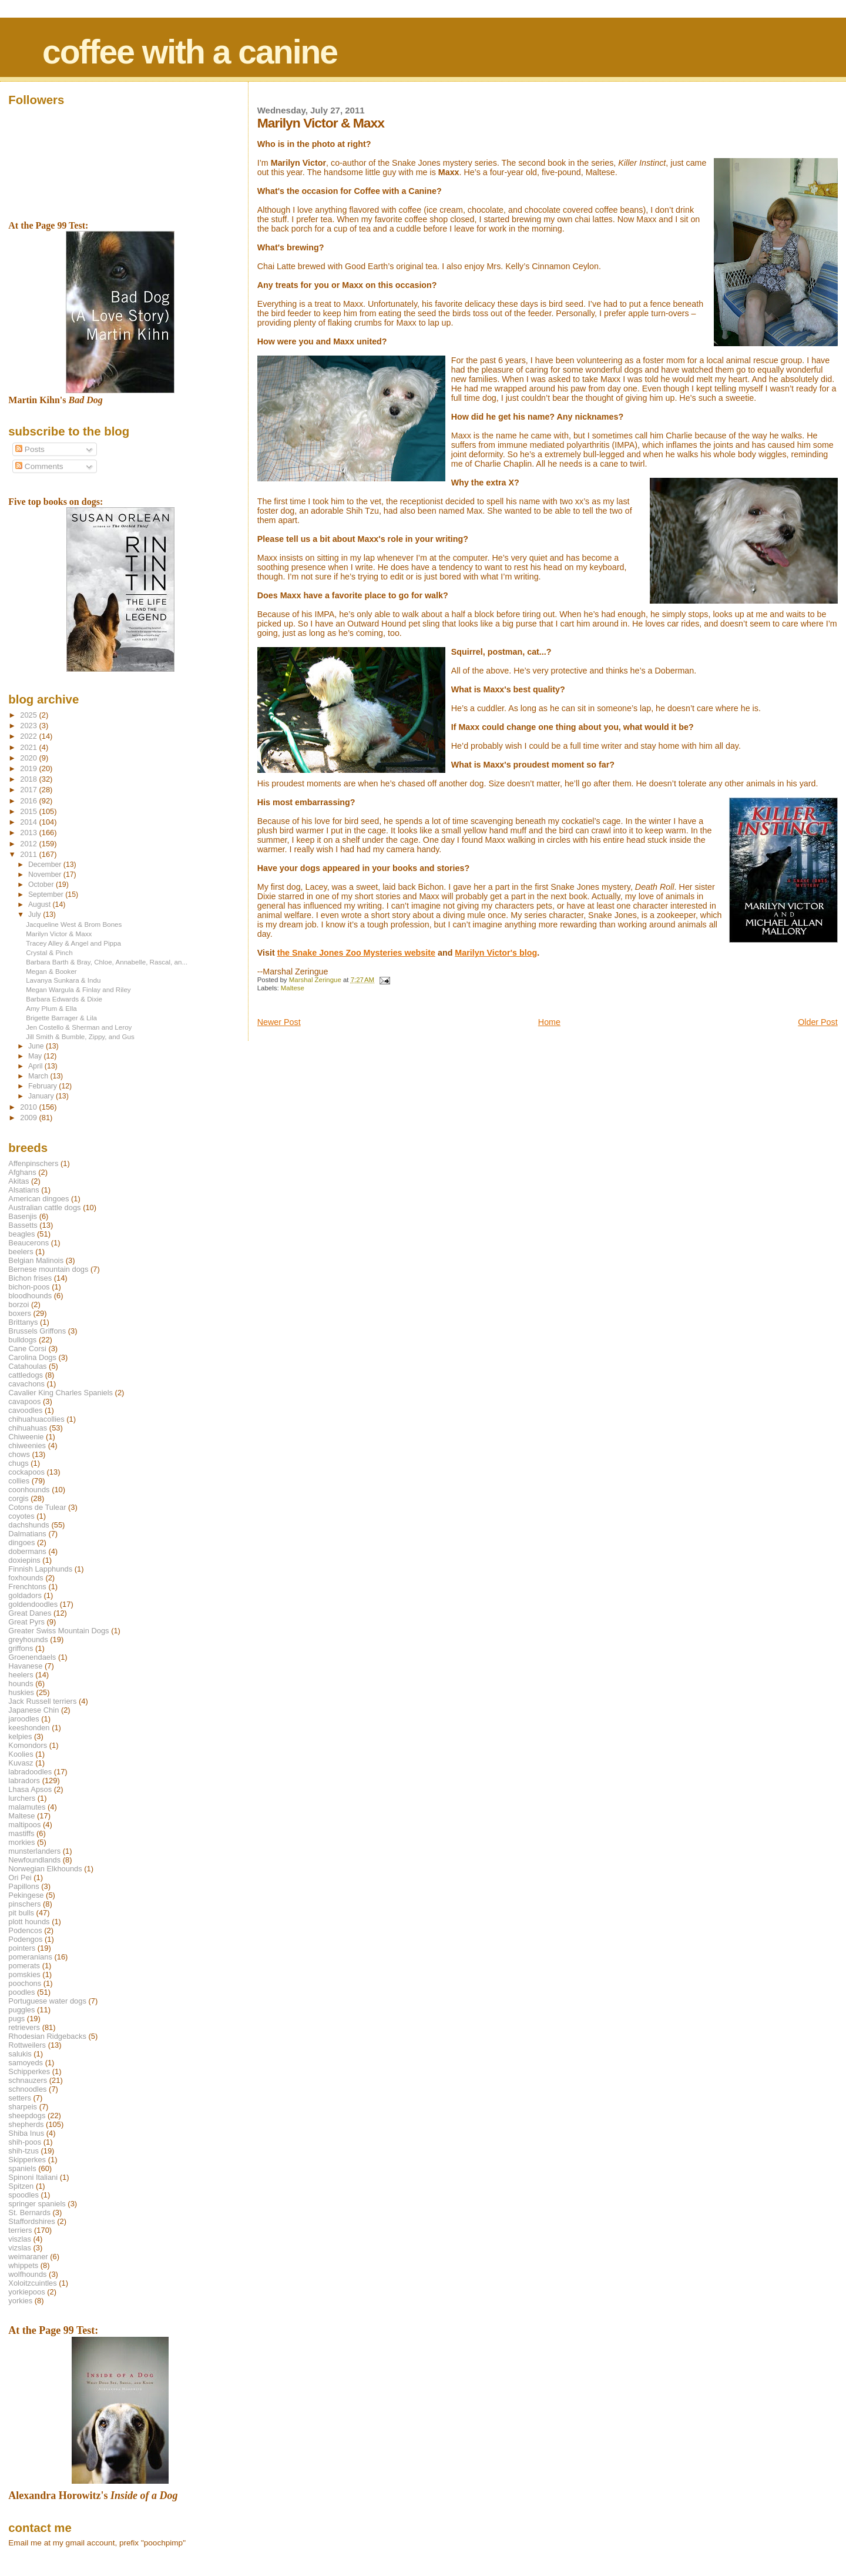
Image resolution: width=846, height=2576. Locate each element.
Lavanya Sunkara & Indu (63, 980)
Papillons (23, 1886)
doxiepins (24, 1560)
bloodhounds (30, 1295)
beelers (20, 1251)
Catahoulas (27, 1366)
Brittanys (23, 1322)
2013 (29, 832)
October (42, 884)
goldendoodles (33, 1604)
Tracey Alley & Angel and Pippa (73, 943)
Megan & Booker (51, 971)
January (42, 1096)
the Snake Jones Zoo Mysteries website (356, 952)
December (45, 864)
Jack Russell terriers (42, 1701)
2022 (29, 736)
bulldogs (22, 1339)
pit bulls (21, 1912)
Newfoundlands (34, 1859)
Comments (39, 466)
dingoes (21, 1542)
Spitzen (20, 2186)
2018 (29, 779)
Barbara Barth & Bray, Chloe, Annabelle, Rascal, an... (106, 962)
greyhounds (28, 1639)
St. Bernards (29, 2212)
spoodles (23, 2194)
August (40, 904)
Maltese (292, 987)
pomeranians (30, 1956)
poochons (24, 1983)
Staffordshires (31, 2221)
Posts (30, 449)
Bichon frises (30, 1278)
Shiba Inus (26, 2133)
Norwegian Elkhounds (45, 1868)
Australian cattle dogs (44, 1207)
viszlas (19, 2239)
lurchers (21, 1798)
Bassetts (22, 1225)
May (36, 1056)
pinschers (24, 1904)
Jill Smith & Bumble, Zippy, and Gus (80, 1036)
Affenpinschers (33, 1163)
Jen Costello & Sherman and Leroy (79, 1027)
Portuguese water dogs (47, 2001)
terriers (20, 2230)
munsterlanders (34, 1851)
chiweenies (27, 1445)
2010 (29, 1107)
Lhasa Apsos (30, 1789)
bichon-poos (28, 1286)
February (43, 1086)
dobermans (27, 1551)
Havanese (25, 1665)
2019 (29, 768)
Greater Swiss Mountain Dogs (58, 1630)
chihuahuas (27, 1427)
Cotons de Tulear (37, 1507)
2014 (29, 822)
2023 (29, 725)
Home (549, 1022)
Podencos (25, 1930)
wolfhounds (27, 2274)
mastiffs (21, 1833)
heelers (20, 1674)
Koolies (20, 1754)
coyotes (21, 1516)
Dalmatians (27, 1533)
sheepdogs (26, 2115)
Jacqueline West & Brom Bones (74, 924)
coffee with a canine (189, 52)
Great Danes (29, 1613)
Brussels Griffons (37, 1330)
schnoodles (27, 2089)
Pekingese (25, 1895)
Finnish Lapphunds (40, 1569)
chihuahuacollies (36, 1419)
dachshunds (28, 1524)
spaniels (22, 2168)
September (46, 894)
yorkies (20, 2300)
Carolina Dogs (32, 1357)
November (45, 874)
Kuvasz (20, 1762)
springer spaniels (36, 2203)
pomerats (24, 1965)
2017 (29, 789)
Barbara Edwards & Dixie (64, 999)
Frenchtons (27, 1586)
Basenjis (22, 1216)
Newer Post (279, 1022)
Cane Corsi (27, 1348)
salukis (19, 2053)
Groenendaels (32, 1657)
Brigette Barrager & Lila (61, 1017)
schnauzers (27, 2080)
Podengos (25, 1939)
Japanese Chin (33, 1710)
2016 (29, 800)
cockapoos (26, 1472)
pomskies (24, 1974)
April (36, 1066)
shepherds (25, 2124)
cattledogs (25, 1375)
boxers (19, 1313)
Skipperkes (27, 2159)
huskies (21, 1692)
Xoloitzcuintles (32, 2283)
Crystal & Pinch (49, 952)
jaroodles (23, 1718)
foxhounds (25, 1577)
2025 (29, 715)
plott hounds (28, 1921)
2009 (29, 1117)
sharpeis (22, 2106)
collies (18, 1480)
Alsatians (23, 1189)
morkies (21, 1842)
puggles (21, 2009)
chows (19, 1454)
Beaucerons (28, 1242)
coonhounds (28, 1489)
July (35, 914)
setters (19, 2097)
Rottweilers (27, 2045)
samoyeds (25, 2062)
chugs (18, 1463)
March (39, 1076)
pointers (21, 1948)
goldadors (25, 1595)
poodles (21, 1992)
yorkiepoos (26, 2291)
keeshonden (28, 1727)
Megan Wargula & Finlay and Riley (78, 989)
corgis (18, 1498)
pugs (16, 2018)
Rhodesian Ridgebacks (47, 2036)
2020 (29, 757)
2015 (29, 811)
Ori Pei (19, 1877)
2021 (29, 747)
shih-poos (24, 2142)
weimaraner (28, 2256)
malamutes (26, 1807)
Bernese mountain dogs (48, 1269)
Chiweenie (25, 1436)
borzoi (18, 1304)
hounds (20, 1683)
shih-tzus (23, 2150)
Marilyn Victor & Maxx (59, 933)
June (37, 1046)
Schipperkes (29, 2071)
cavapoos (24, 1401)
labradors (24, 1780)
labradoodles (30, 1771)
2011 (29, 854)
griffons (20, 1648)
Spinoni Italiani (33, 2177)
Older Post (818, 1022)
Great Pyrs (26, 1621)
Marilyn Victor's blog (496, 952)
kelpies (20, 1736)
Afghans (22, 1172)
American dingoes (38, 1198)
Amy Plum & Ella (51, 1008)
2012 (29, 843)
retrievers (24, 2027)
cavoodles (25, 1410)
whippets (23, 2265)
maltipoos (24, 1824)
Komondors (27, 1745)
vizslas (19, 2247)
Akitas (18, 1181)
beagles (21, 1234)
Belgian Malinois (35, 1260)
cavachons (26, 1383)
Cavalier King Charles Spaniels (60, 1392)
